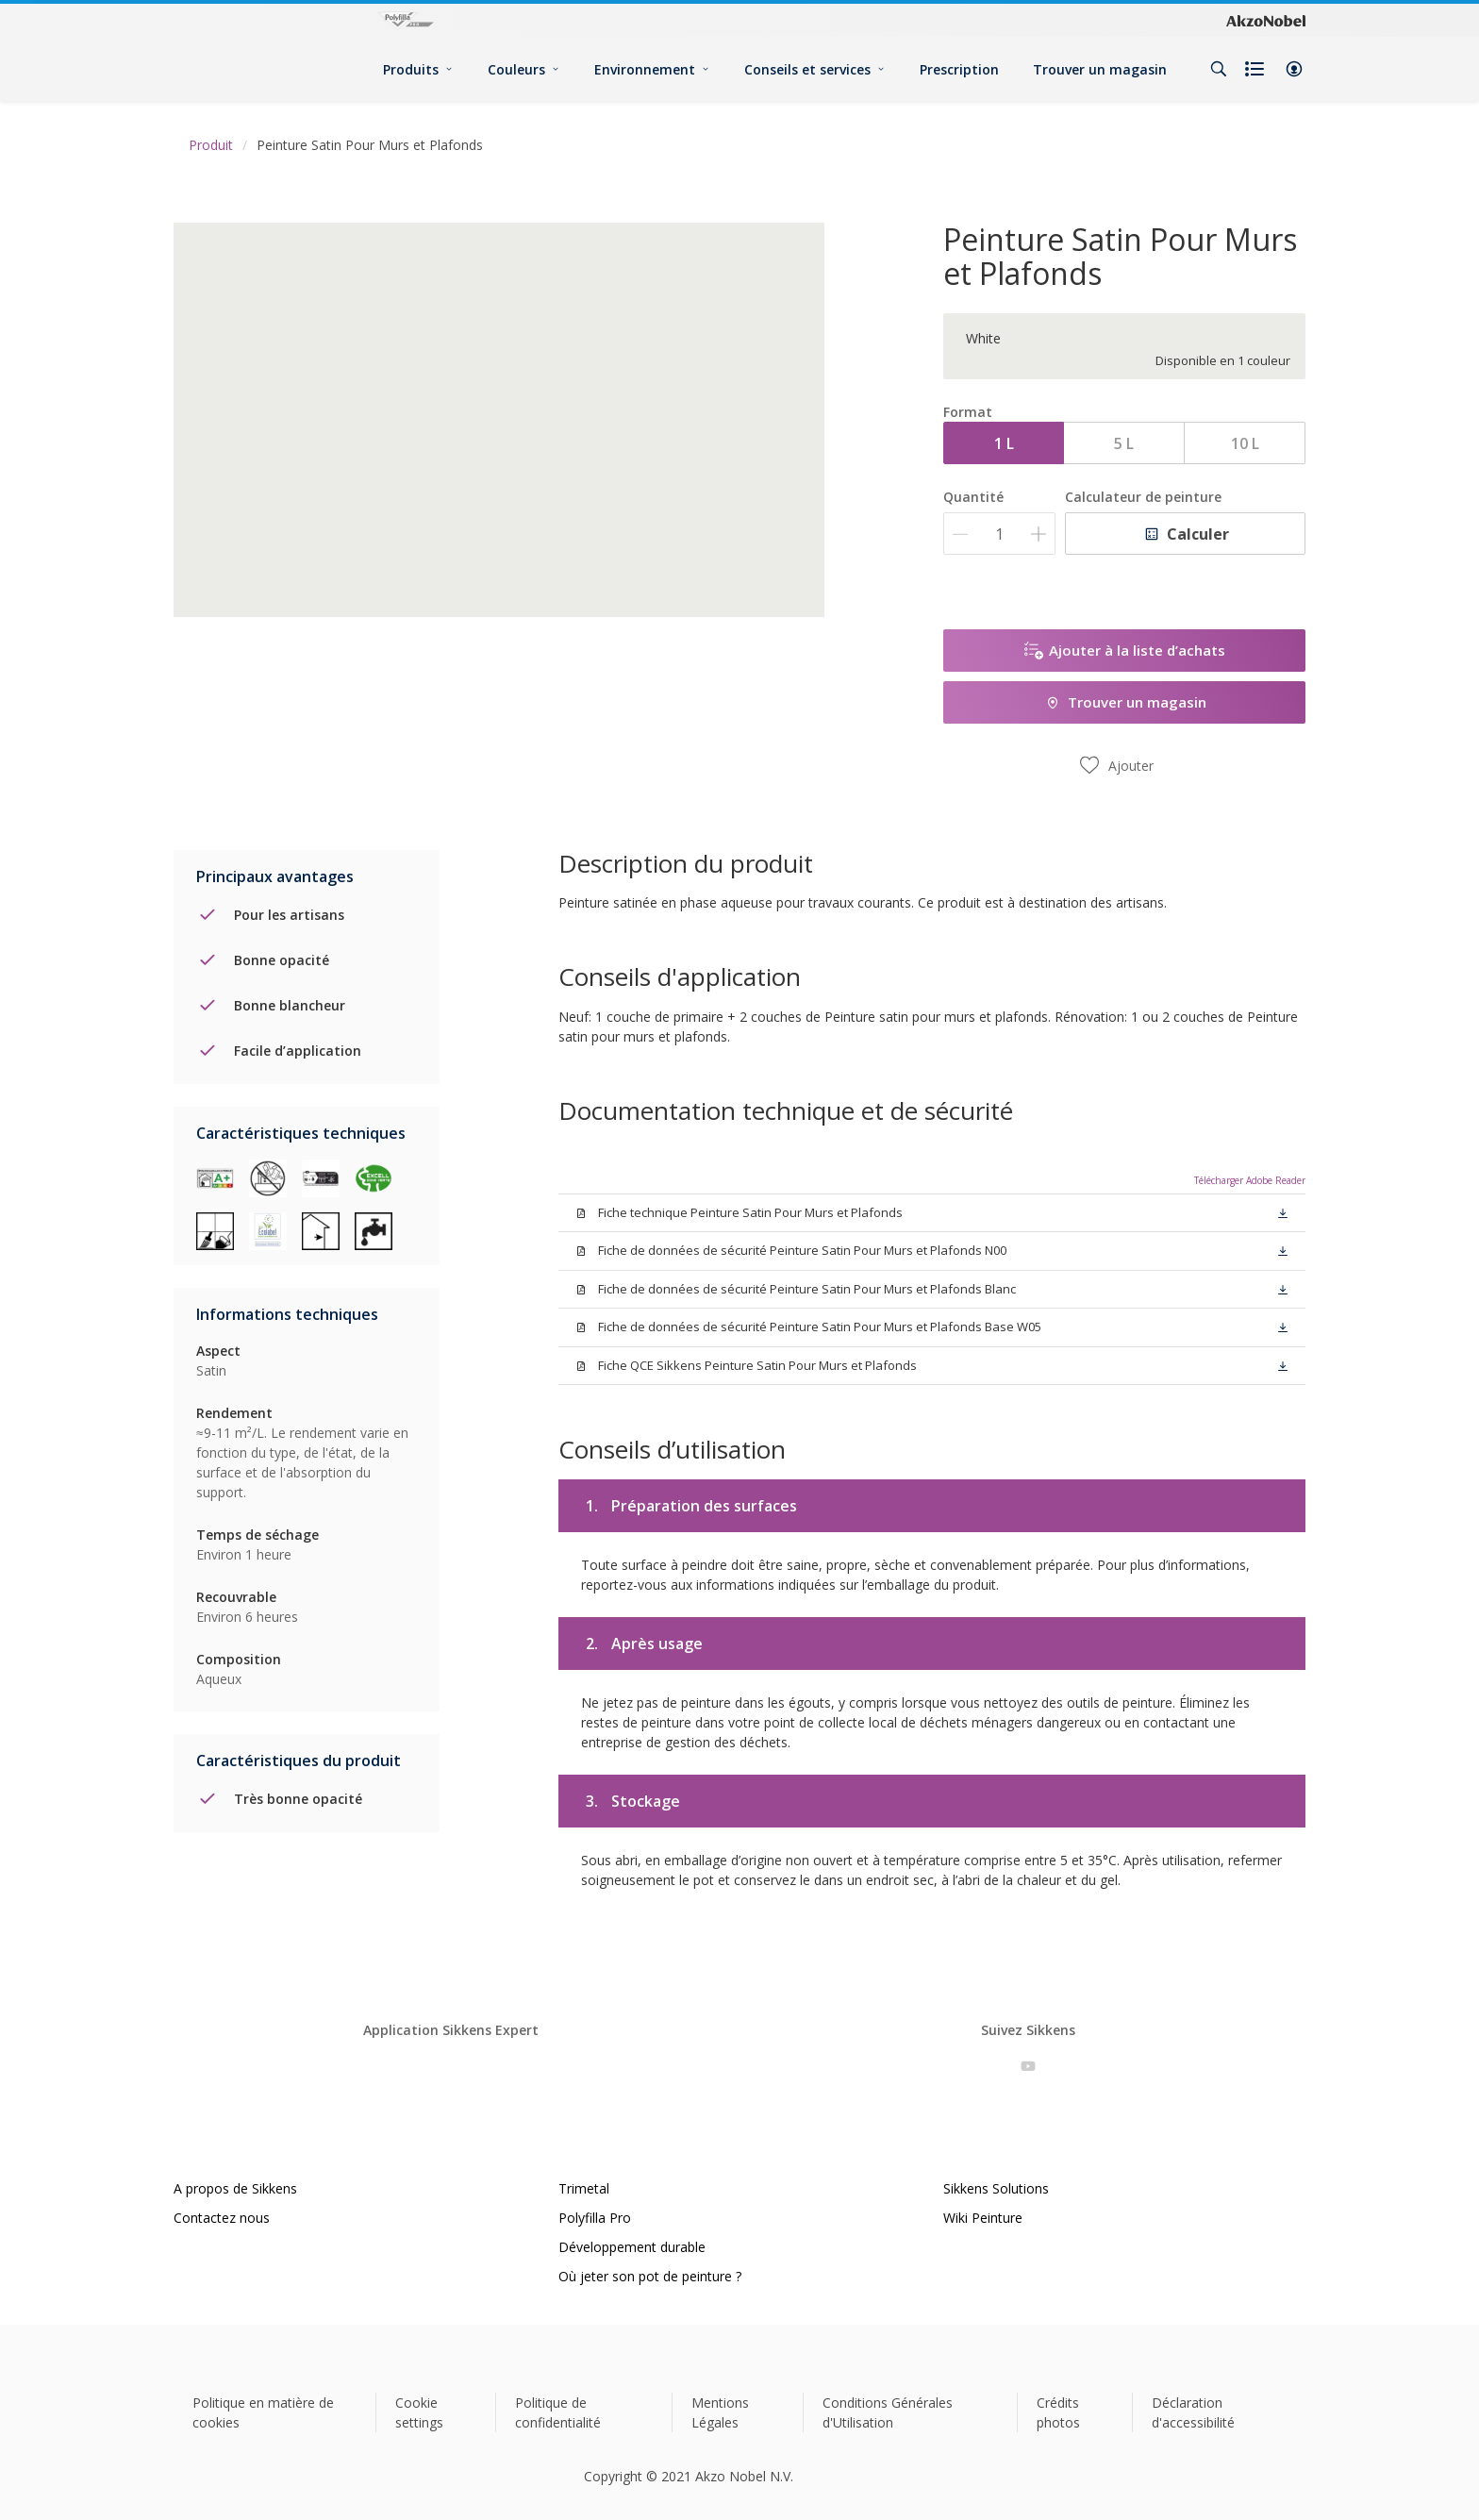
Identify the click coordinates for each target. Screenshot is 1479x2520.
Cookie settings (419, 2412)
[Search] (1218, 69)
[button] (1294, 69)
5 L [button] (1124, 443)
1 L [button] (1004, 443)
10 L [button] (1245, 443)
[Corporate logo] (1265, 20)
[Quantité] (999, 533)
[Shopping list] (1256, 69)
